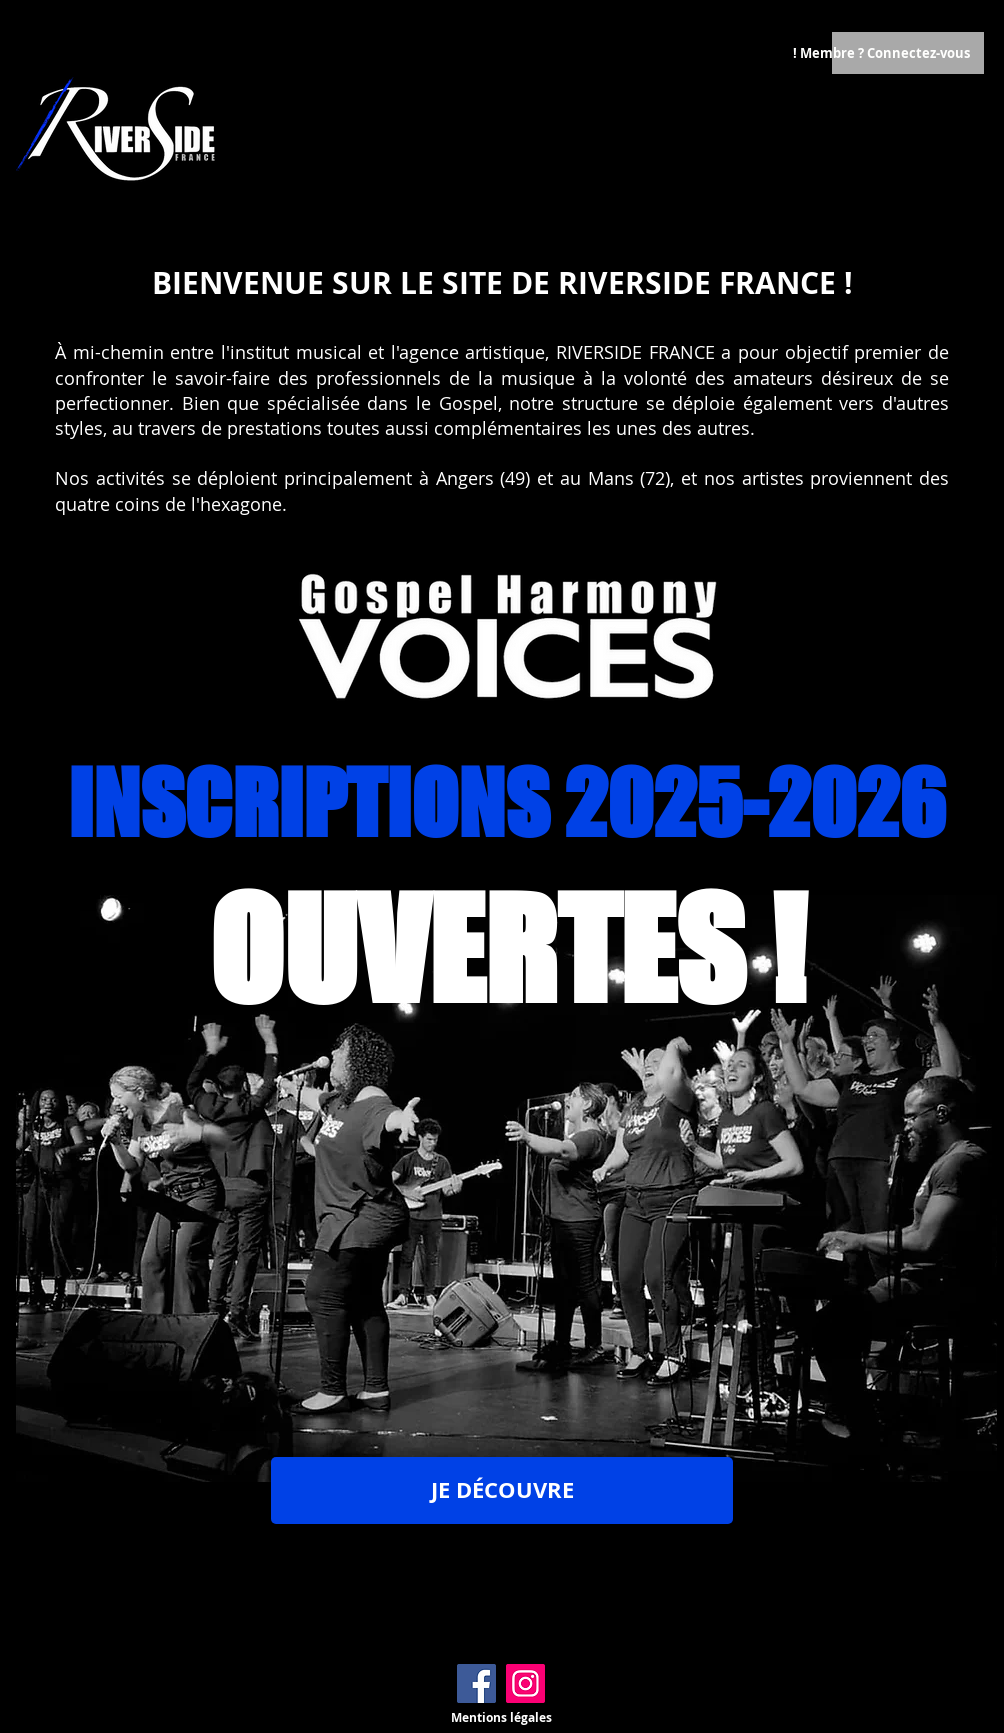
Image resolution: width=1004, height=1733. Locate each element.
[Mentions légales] (501, 1718)
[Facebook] (476, 1683)
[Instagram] (525, 1683)
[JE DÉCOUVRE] (502, 1490)
